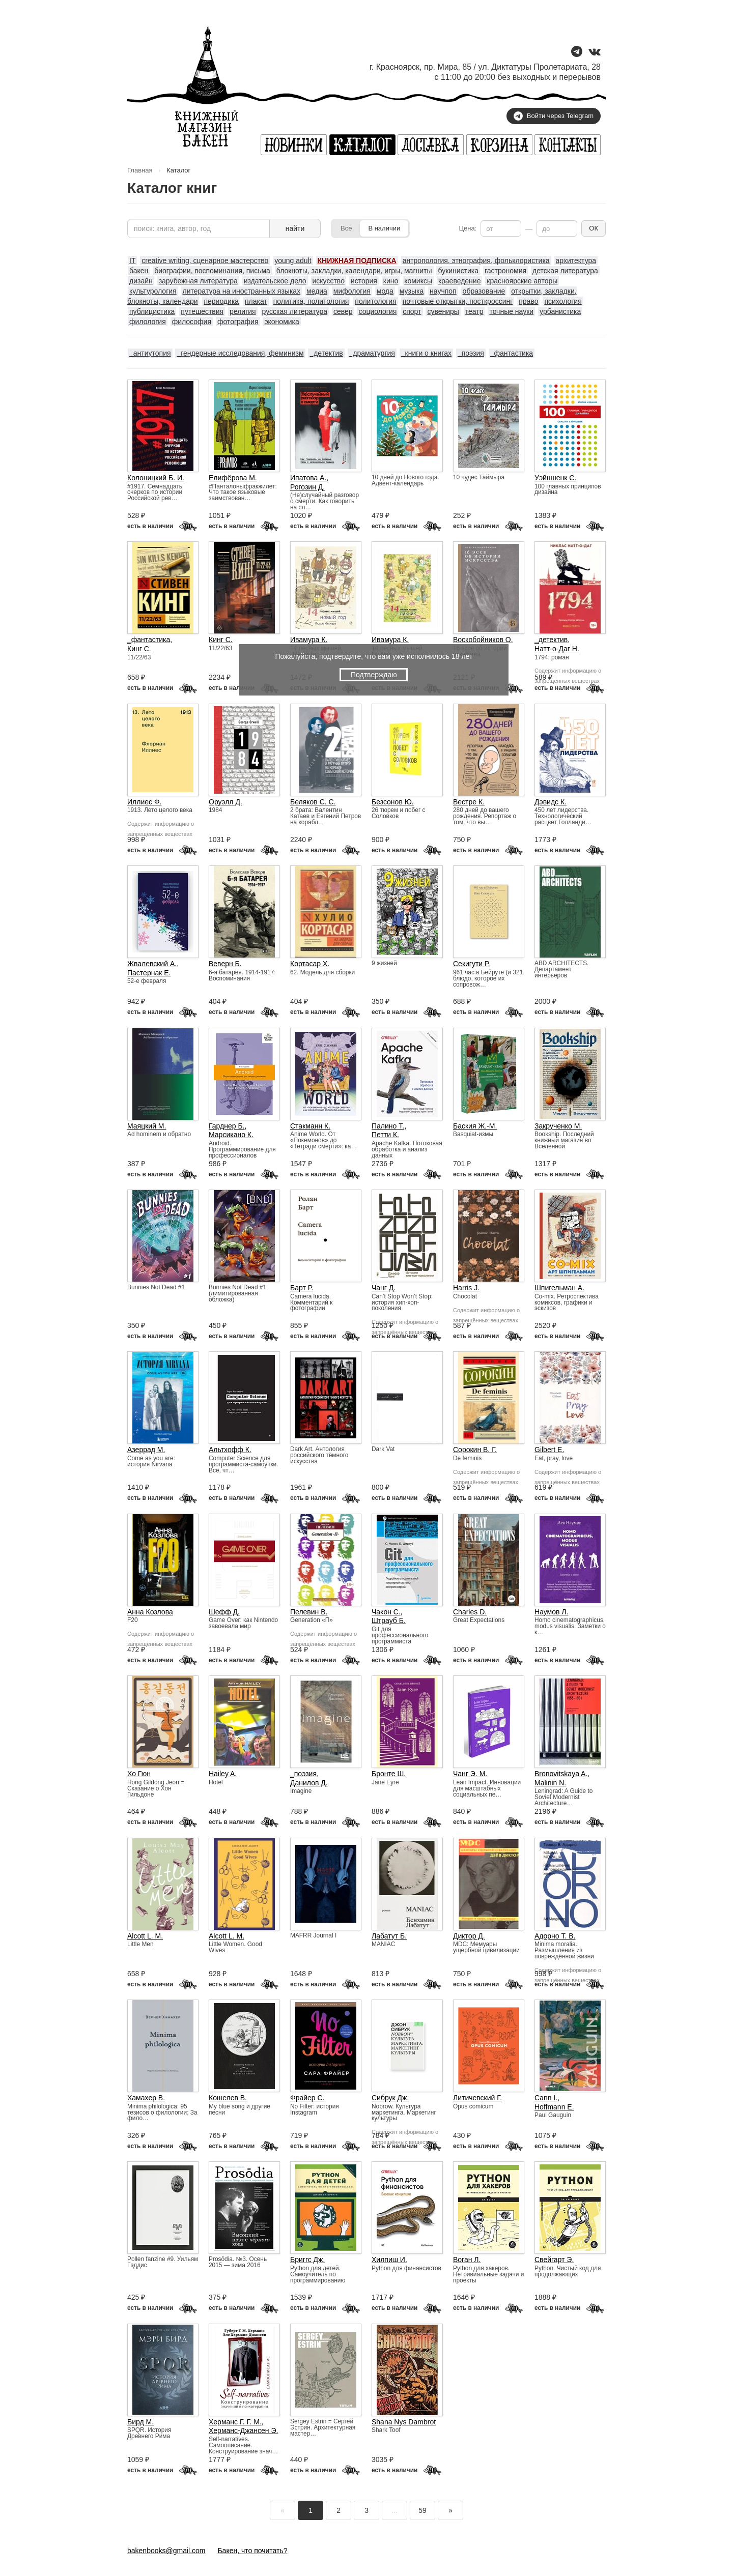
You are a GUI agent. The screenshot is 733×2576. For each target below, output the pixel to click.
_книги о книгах (426, 353)
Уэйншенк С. (555, 478)
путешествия (202, 311)
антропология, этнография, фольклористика (476, 260)
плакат (256, 301)
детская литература (565, 271)
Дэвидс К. (550, 802)
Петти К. (385, 1135)
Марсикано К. (231, 1135)
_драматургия (372, 353)
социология (377, 311)
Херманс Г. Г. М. (235, 2422)
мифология (352, 291)
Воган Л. (467, 2259)
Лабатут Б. (389, 1936)
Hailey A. (223, 1774)
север (343, 311)
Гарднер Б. (227, 1126)
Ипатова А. (308, 478)
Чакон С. (386, 1612)
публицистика (152, 311)
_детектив (326, 353)
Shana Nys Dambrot (404, 2422)
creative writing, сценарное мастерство (205, 260)
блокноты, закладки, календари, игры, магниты (354, 271)
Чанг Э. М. (470, 1774)
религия (243, 311)
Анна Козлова (150, 1612)
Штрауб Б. (389, 1620)
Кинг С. (139, 649)
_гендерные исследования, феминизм (240, 353)
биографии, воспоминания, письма (212, 271)
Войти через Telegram (554, 116)
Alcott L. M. (145, 1936)
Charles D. (470, 1612)
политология (375, 301)
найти (295, 228)
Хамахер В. (146, 2098)
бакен (138, 271)
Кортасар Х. (309, 964)
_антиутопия (150, 353)
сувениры (443, 311)
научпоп (443, 291)
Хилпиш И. (389, 2259)
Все (346, 228)
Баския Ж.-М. (475, 1126)
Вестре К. (469, 802)
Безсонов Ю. (393, 802)
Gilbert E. (549, 1449)
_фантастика (511, 353)
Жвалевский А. (152, 964)
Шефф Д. (224, 1612)
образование (484, 291)
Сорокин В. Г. (475, 1449)
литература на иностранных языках (242, 291)
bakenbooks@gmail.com (166, 2550)
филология (147, 321)
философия (191, 321)
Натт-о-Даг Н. (556, 649)
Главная (139, 170)
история (364, 281)
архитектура (576, 260)
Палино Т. (388, 1126)
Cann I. (545, 2098)
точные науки (511, 311)
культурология (153, 291)
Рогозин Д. (307, 487)
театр (474, 311)
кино (390, 281)
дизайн (141, 281)
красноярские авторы (522, 281)
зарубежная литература (198, 281)
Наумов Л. (551, 1612)
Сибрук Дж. (390, 2098)
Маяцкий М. (146, 1126)
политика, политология (311, 301)
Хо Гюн (139, 1774)
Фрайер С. (307, 2098)
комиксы (418, 281)
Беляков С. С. (313, 802)
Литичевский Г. (477, 2098)
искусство (329, 281)
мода (385, 291)
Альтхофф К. (230, 1449)
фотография (238, 321)
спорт (412, 311)
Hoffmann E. (554, 2107)
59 (422, 2510)
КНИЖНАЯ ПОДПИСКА (357, 260)
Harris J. (466, 1288)
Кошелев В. (228, 2098)
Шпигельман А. (559, 1288)
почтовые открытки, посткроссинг (458, 301)
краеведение (459, 281)
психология (562, 301)
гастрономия (505, 271)
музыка (412, 291)
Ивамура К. (308, 639)
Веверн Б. (225, 964)
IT (132, 260)
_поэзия (471, 353)
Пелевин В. (308, 1612)
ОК (593, 228)
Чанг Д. (384, 1288)
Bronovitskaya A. (560, 1774)
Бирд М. (140, 2422)
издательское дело (275, 281)
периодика (221, 301)
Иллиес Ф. (144, 802)
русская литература (294, 311)
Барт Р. (301, 1288)
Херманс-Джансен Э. (243, 2430)
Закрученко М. (558, 1126)
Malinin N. (550, 1783)
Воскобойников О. (483, 639)
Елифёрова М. (233, 478)
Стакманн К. (310, 1126)
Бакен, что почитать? (252, 2550)
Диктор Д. (469, 1936)
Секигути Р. (471, 964)
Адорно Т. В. (555, 1936)
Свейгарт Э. (554, 2259)
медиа (316, 291)
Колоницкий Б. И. (155, 478)
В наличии (384, 228)
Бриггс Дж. (307, 2259)
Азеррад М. (146, 1449)
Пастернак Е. (149, 973)
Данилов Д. (309, 1783)
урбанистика (560, 311)
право (528, 301)
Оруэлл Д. (225, 802)
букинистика (458, 271)
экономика (281, 321)
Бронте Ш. (389, 1774)
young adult (292, 260)
